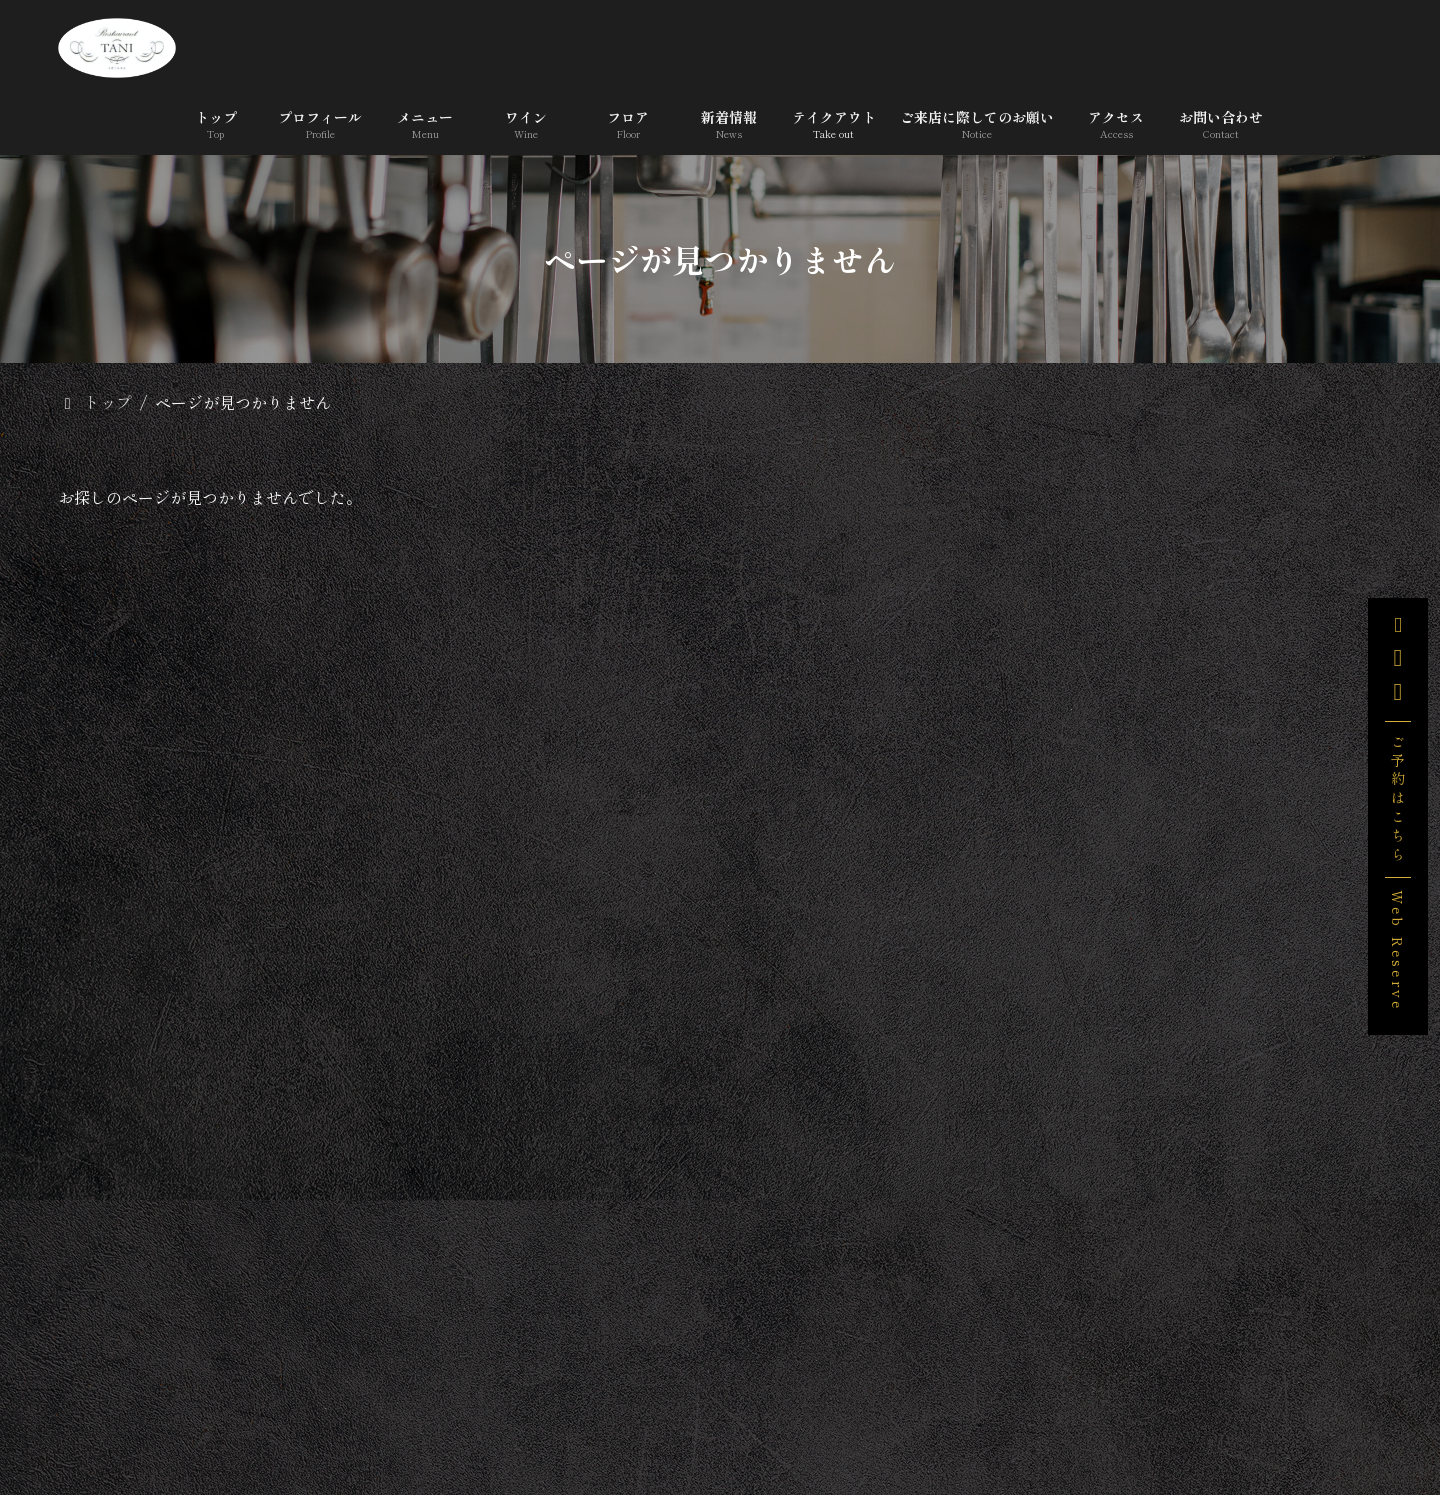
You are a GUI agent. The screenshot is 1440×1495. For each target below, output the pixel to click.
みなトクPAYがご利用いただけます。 (1283, 781)
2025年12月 (1126, 1299)
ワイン (548, 1418)
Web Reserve (1398, 950)
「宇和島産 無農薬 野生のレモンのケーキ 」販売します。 (1286, 574)
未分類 (1110, 1126)
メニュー (440, 1418)
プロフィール (308, 1418)
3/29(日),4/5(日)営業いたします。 (1288, 679)
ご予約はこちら (1398, 800)
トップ (184, 1418)
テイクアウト (888, 1418)
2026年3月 (1122, 1246)
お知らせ (1117, 1074)
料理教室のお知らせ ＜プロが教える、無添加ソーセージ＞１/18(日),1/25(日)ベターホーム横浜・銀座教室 (1289, 901)
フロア (648, 1418)
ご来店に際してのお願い (1076, 1418)
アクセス (1248, 1418)
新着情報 (756, 1418)
